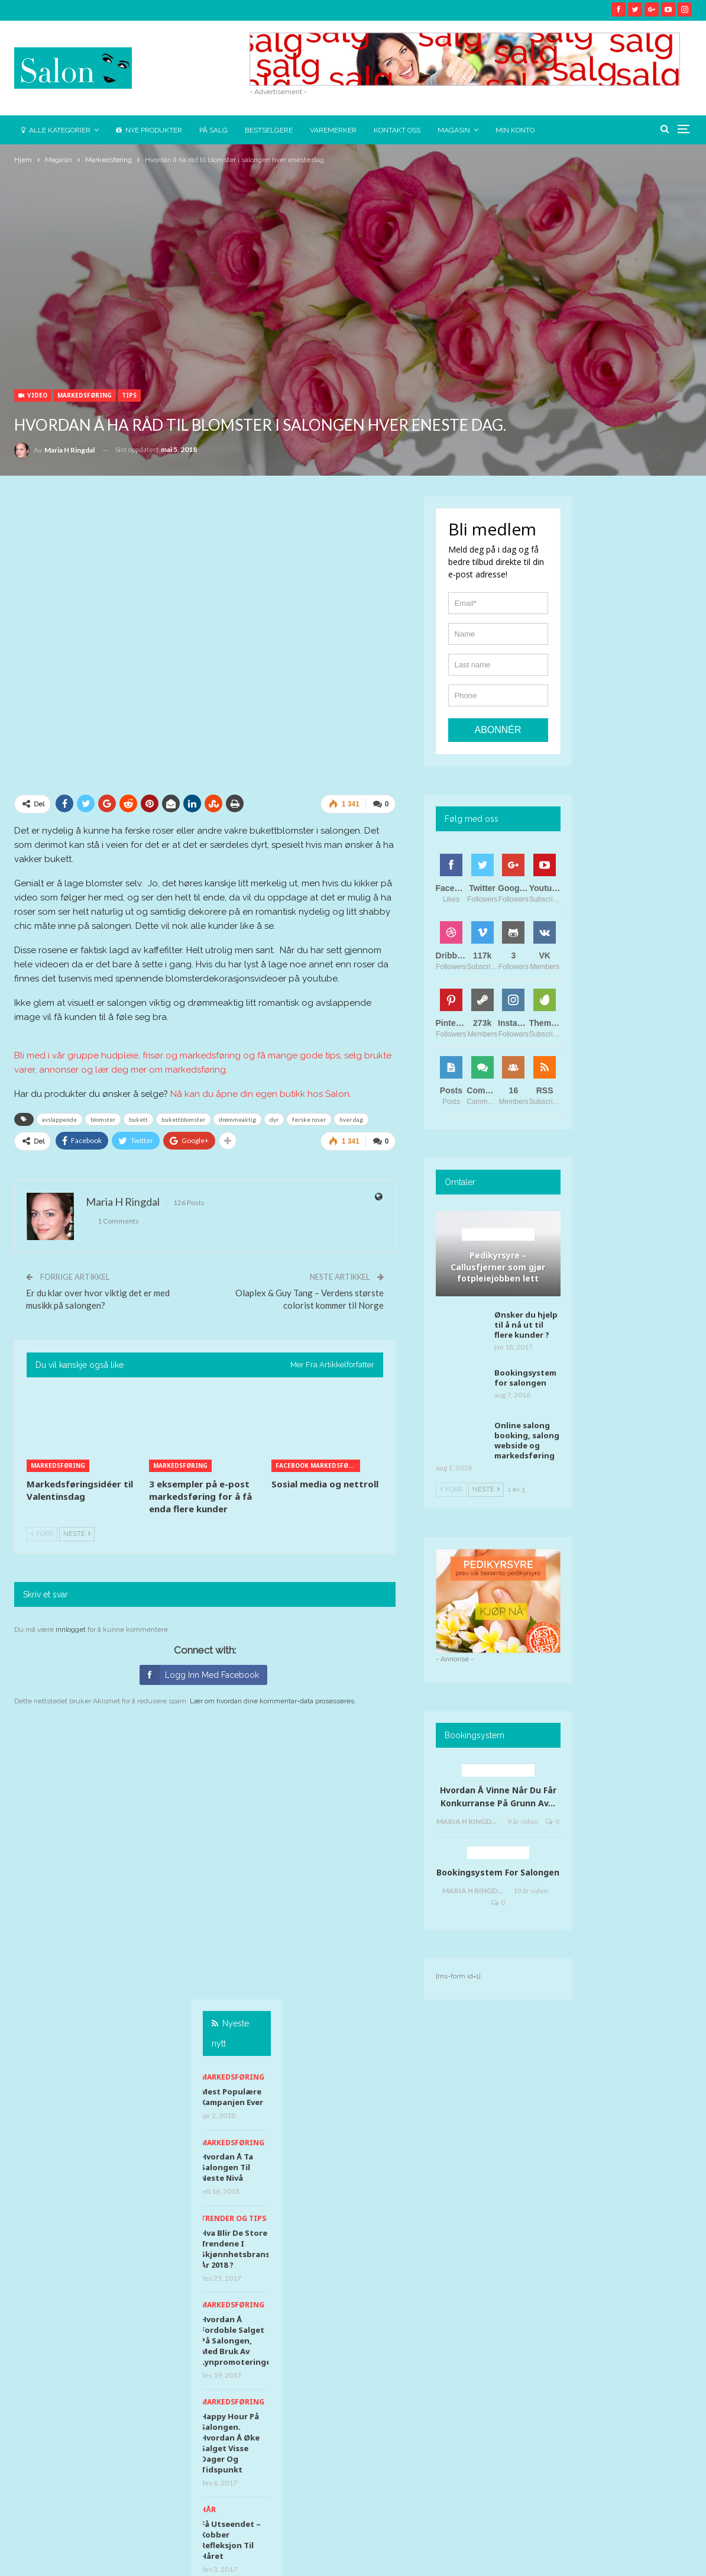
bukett (138, 1119)
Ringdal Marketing (658, 2557)
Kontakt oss (397, 130)
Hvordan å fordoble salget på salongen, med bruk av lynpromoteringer (649, 837)
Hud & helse (635, 1094)
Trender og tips (645, 716)
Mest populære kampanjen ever (643, 594)
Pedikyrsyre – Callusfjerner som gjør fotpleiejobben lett (498, 1267)
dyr (274, 1119)
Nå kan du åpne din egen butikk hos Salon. (260, 1094)
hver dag (351, 1119)
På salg (213, 130)
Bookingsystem (498, 1852)
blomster (102, 1119)
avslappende (59, 1119)
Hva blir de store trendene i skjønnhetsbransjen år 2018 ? (653, 746)
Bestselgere (269, 130)
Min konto (515, 130)
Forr (42, 1534)
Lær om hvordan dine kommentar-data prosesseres (272, 1701)
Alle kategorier (55, 130)
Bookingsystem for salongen (525, 1377)
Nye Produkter (149, 130)
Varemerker (333, 130)
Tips (129, 395)
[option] (646, 901)
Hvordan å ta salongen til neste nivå (638, 664)
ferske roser (309, 1119)
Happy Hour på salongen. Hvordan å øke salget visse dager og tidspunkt (641, 940)
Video (32, 395)
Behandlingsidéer (498, 1234)
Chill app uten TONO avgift (640, 1199)
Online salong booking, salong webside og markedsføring (526, 1440)
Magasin (454, 130)
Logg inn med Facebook (199, 1675)
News (27, 2530)
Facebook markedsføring (318, 1465)
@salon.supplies (372, 2044)
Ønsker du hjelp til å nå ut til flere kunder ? (526, 1324)
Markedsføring (84, 395)
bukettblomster (183, 1119)
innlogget (71, 1629)
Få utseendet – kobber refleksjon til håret (642, 1037)
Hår (619, 1007)
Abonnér (497, 730)
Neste (76, 1534)
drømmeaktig (237, 1119)
